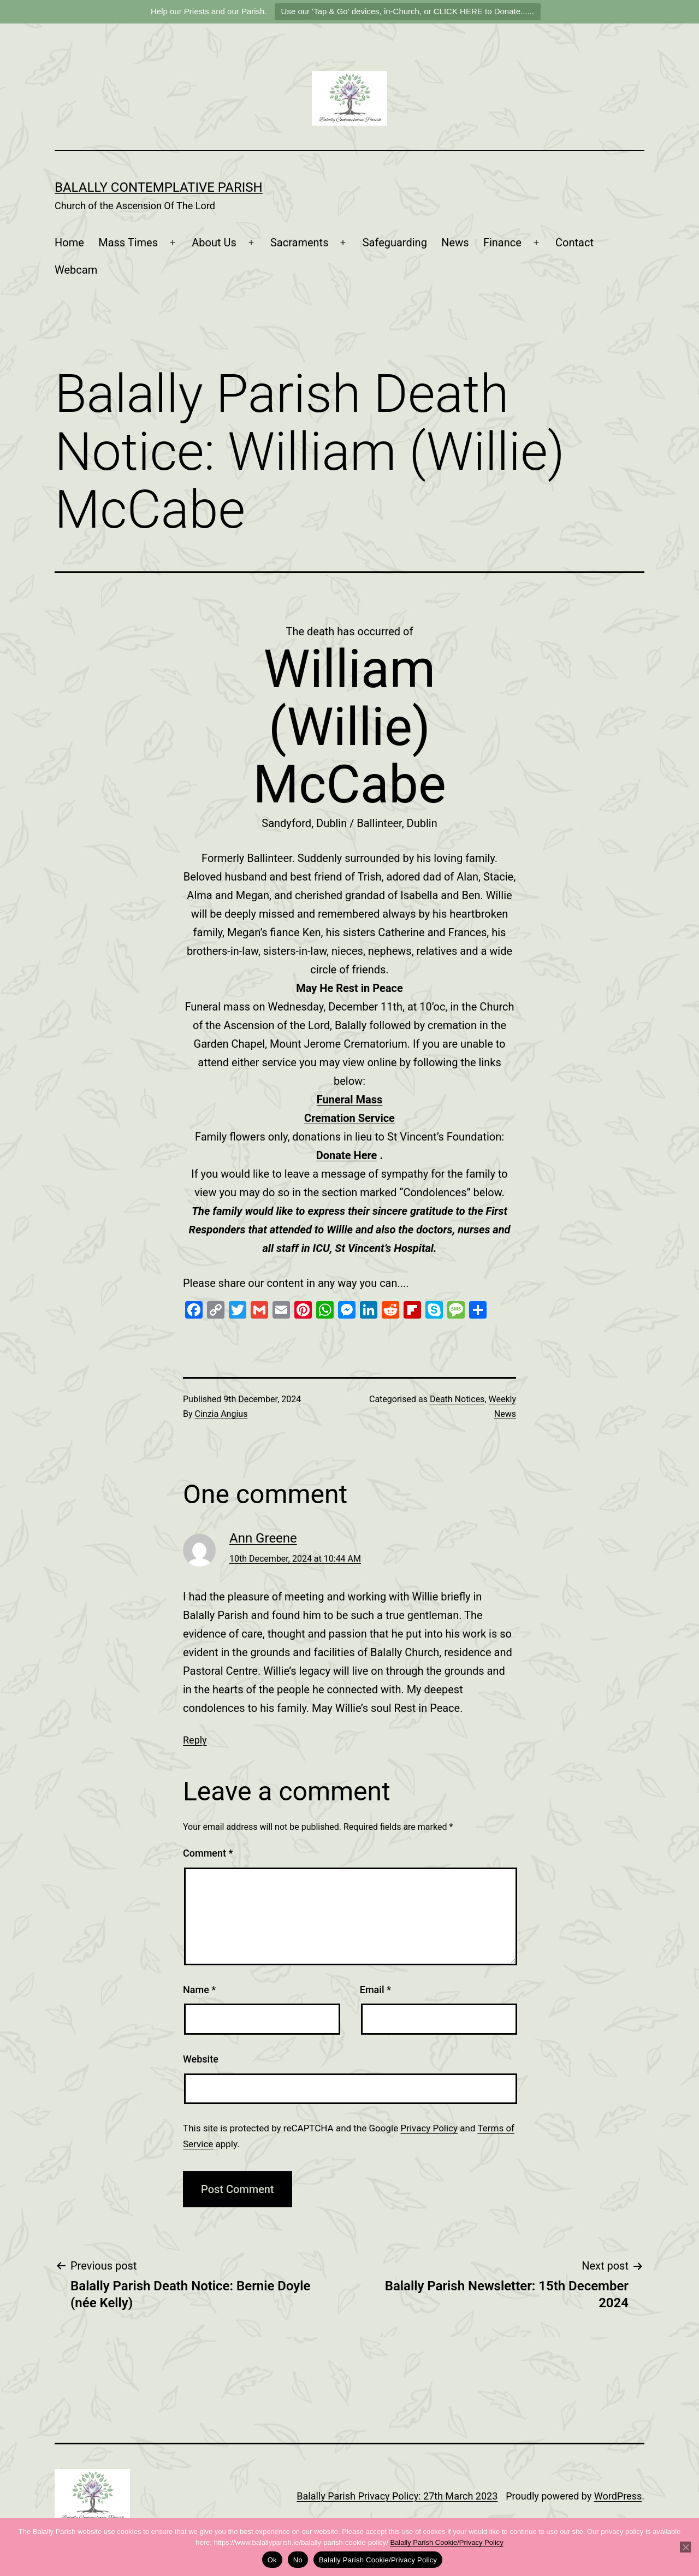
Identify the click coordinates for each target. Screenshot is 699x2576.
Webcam (76, 269)
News (455, 242)
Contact (574, 242)
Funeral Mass (350, 1099)
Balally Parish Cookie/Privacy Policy (446, 2542)
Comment (208, 1853)
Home (69, 242)
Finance (502, 242)
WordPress (618, 2496)
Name (199, 1989)
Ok (272, 2560)
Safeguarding (395, 242)
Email (375, 1989)
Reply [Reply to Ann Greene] (195, 1740)
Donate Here (346, 1155)
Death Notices (457, 1399)
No (298, 2560)
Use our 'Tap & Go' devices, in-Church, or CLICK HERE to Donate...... (407, 11)
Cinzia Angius (221, 1414)
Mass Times (128, 242)
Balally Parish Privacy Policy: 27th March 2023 (397, 2496)
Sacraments (299, 242)
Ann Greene (263, 1538)
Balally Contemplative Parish (159, 187)
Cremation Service (349, 1118)
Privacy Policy (429, 2128)
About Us (214, 242)
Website (200, 2059)
